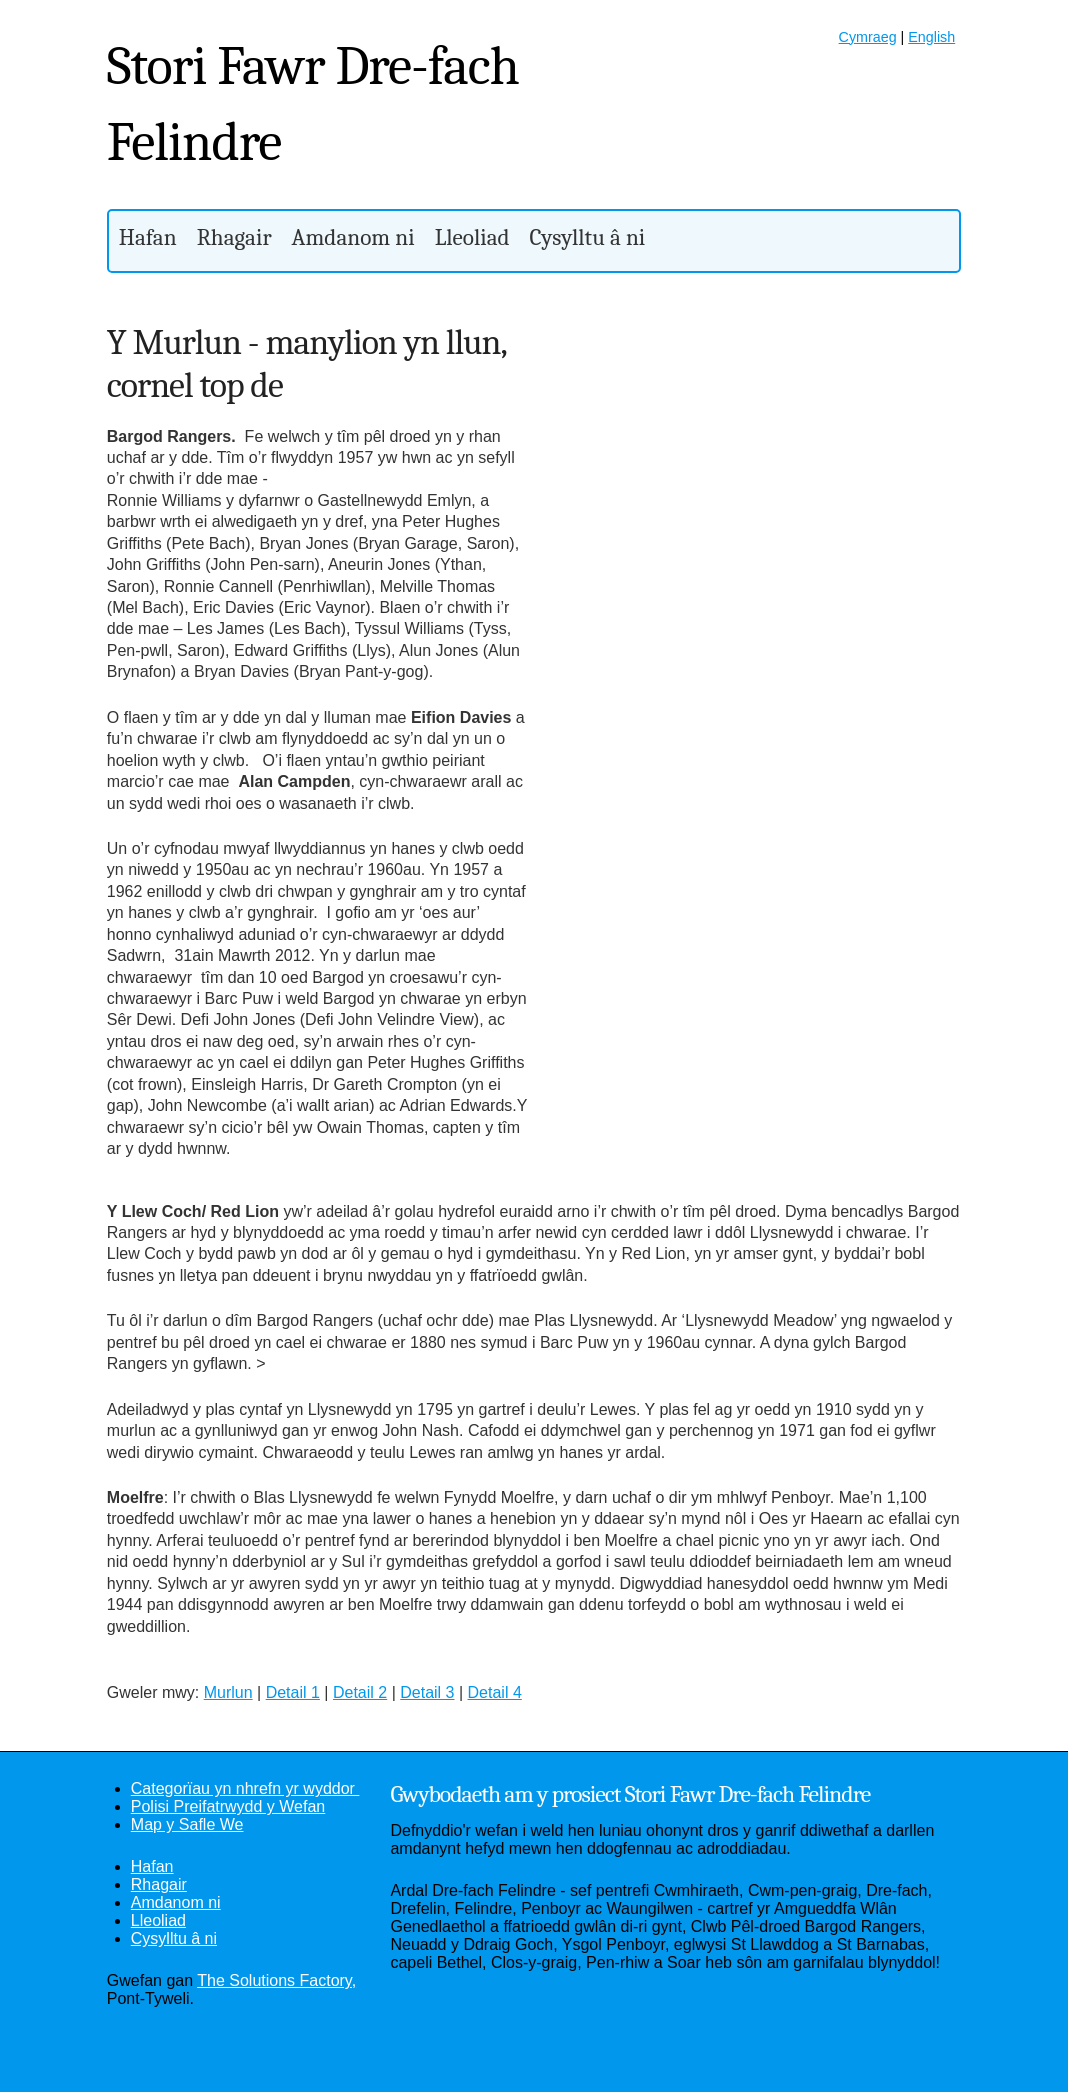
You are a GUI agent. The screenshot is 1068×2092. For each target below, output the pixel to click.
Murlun (228, 1692)
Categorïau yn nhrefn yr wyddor (245, 1788)
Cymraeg (868, 37)
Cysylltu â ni (588, 237)
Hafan (148, 237)
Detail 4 (495, 1692)
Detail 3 (427, 1692)
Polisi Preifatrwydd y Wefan (228, 1806)
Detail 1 (293, 1692)
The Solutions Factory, (276, 1980)
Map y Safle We (187, 1824)
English (931, 37)
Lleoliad (472, 237)
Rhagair (234, 237)
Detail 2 (360, 1692)
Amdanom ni (353, 237)
